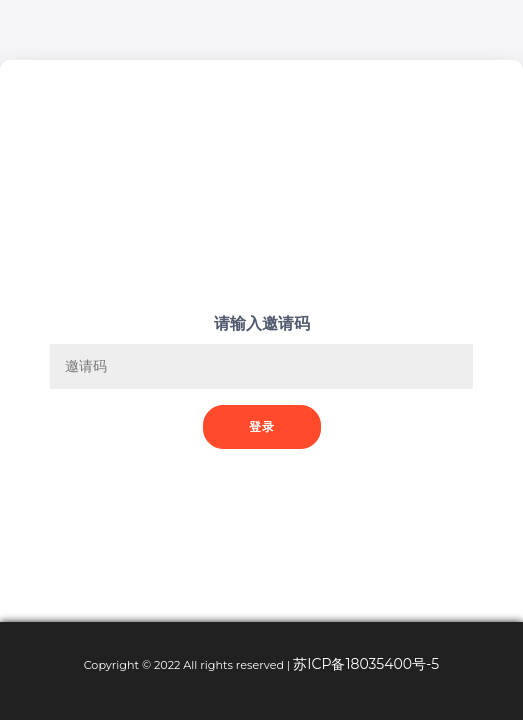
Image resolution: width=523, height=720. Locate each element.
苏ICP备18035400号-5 (366, 664)
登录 (262, 426)
